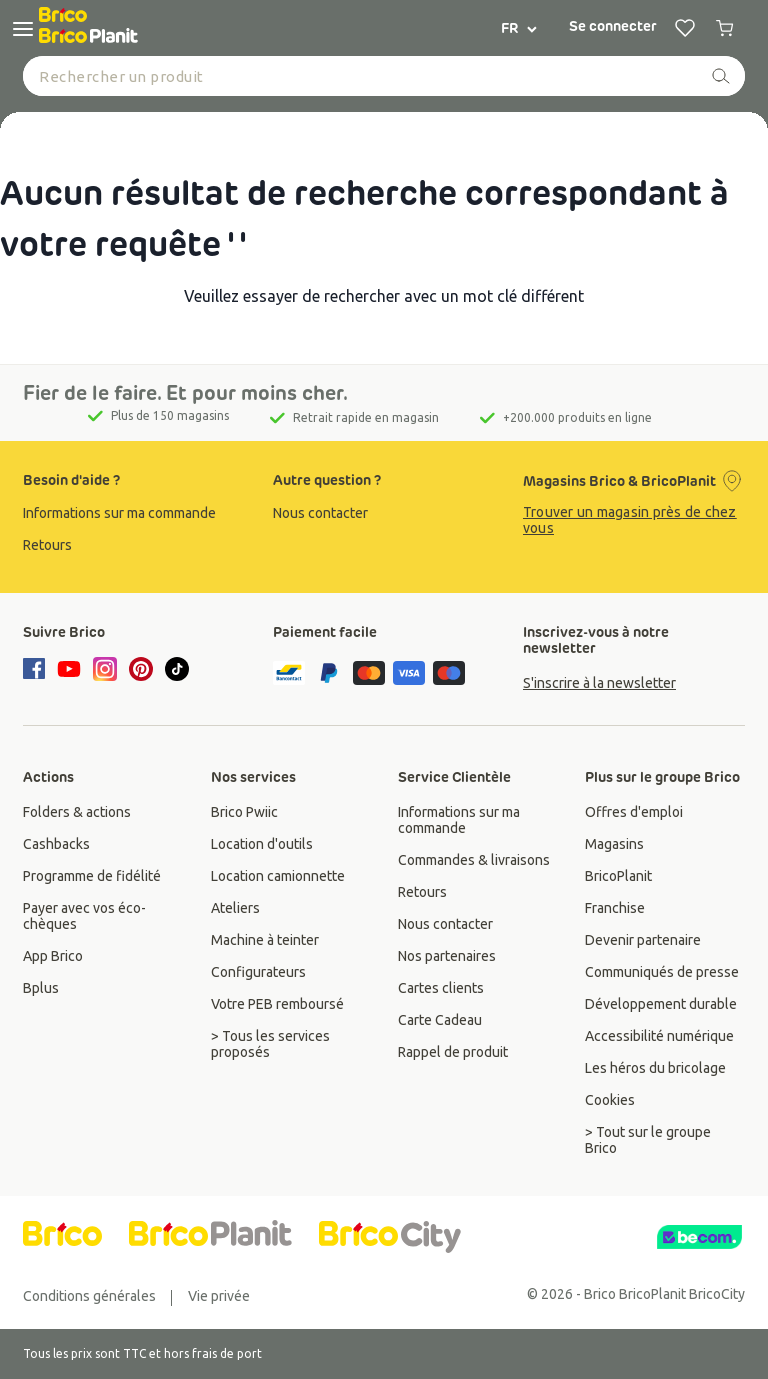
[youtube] (69, 669)
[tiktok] (177, 669)
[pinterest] (141, 669)
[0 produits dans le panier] (725, 28)
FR (520, 28)
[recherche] (721, 76)
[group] (134, 513)
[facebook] (37, 670)
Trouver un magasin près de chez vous (630, 520)
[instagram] (105, 669)
